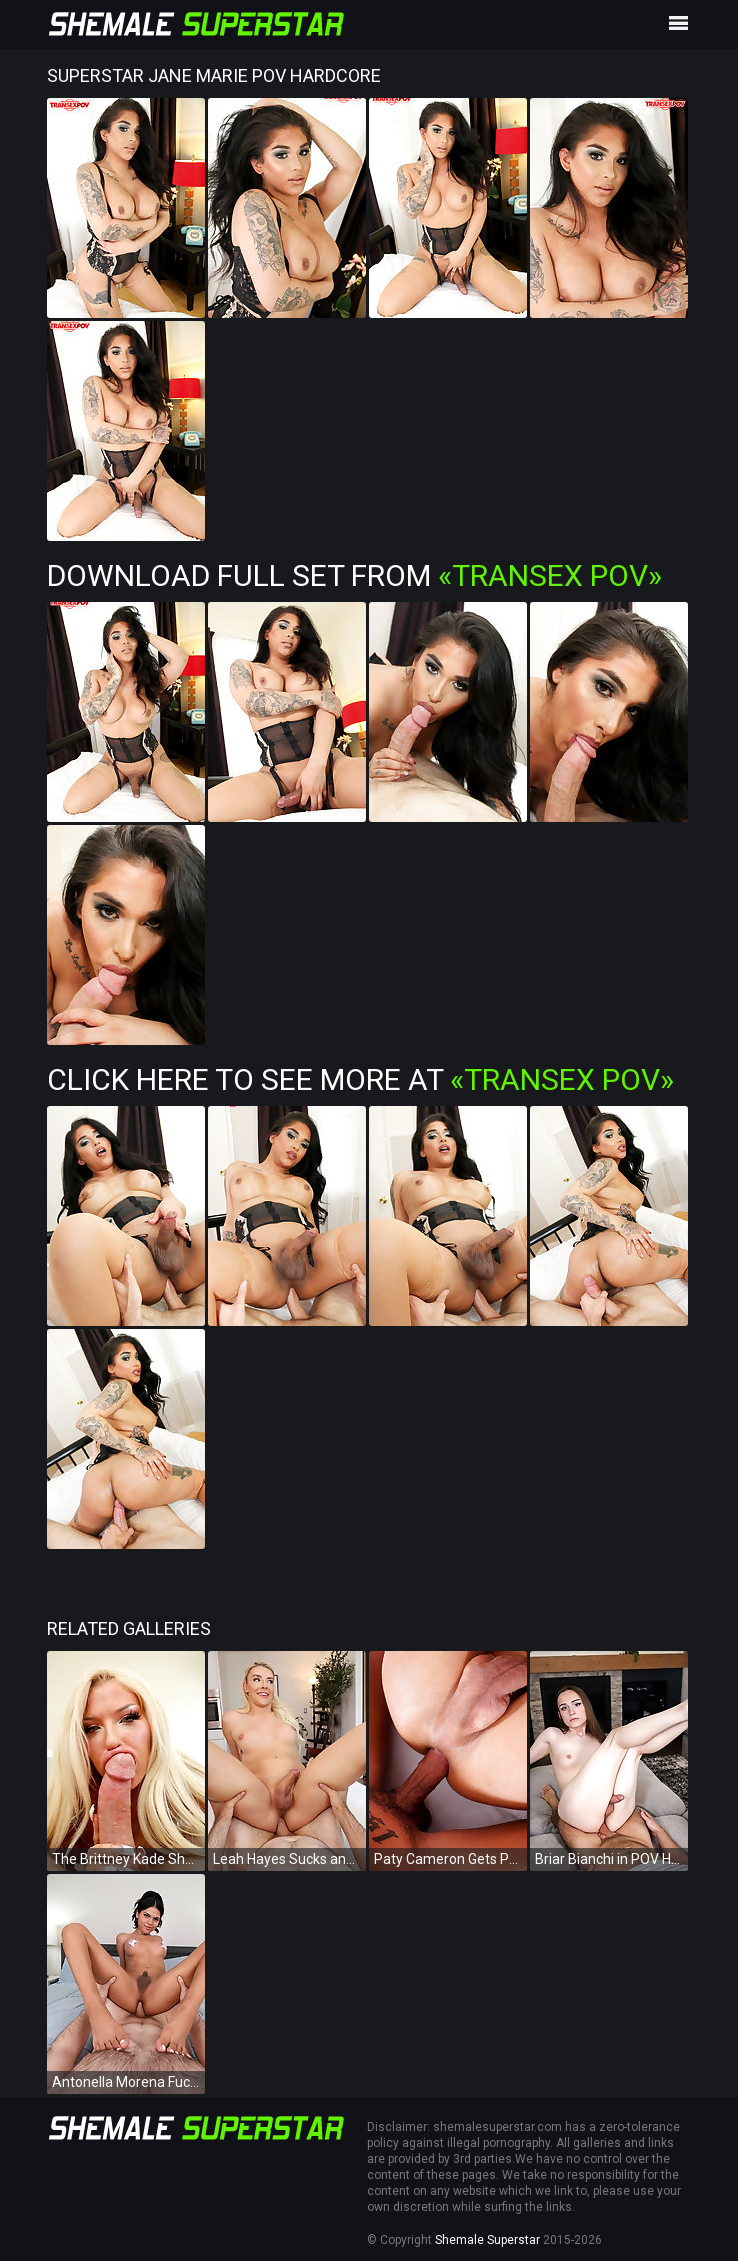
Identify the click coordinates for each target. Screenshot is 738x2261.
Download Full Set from (354, 575)
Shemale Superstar (487, 2240)
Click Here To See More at (360, 1079)
